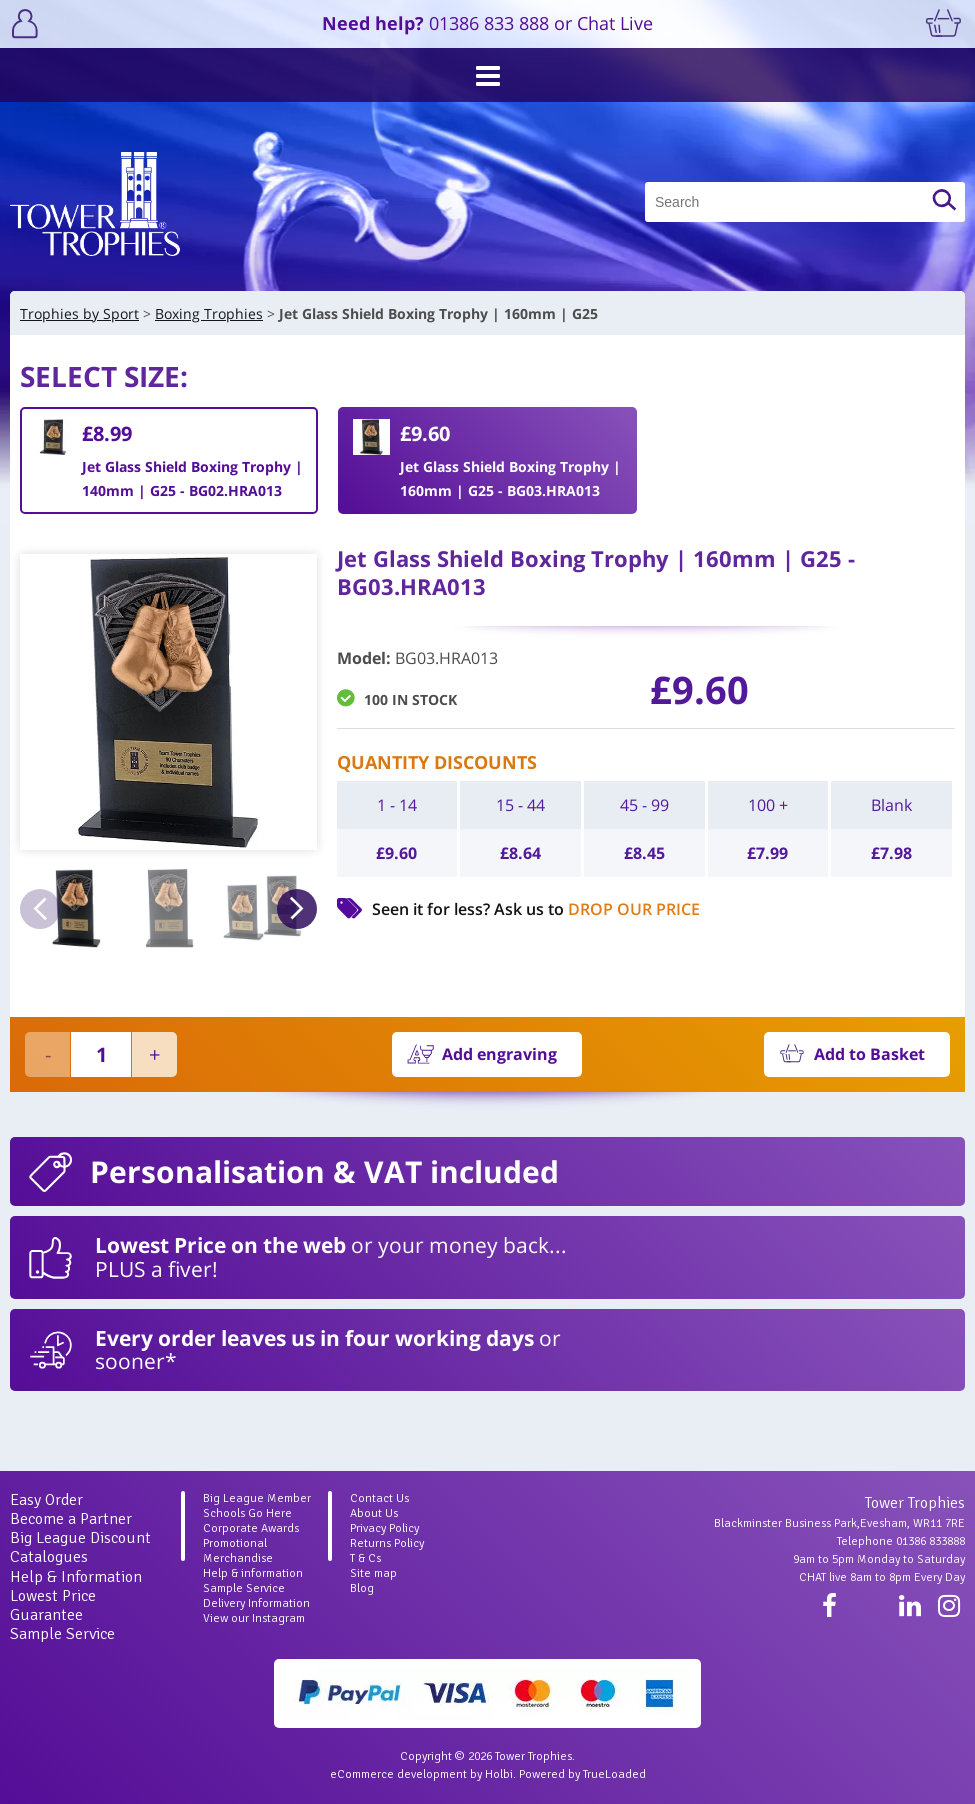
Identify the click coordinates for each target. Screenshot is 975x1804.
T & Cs (365, 1558)
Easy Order (46, 1500)
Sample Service (62, 1634)
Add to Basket (869, 1054)
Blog (362, 1588)
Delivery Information (256, 1603)
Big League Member (257, 1498)
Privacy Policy (384, 1528)
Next (297, 909)
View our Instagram (254, 1618)
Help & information (253, 1573)
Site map (373, 1573)
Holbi (499, 1774)
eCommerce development (398, 1774)
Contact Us (379, 1498)
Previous (40, 909)
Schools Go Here (247, 1513)
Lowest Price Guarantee (53, 1605)
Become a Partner (71, 1519)
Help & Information (76, 1577)
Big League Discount (80, 1538)
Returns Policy (387, 1543)
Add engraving (499, 1054)
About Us (374, 1513)
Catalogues (49, 1557)
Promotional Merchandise (238, 1551)
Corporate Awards (251, 1528)
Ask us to (597, 909)
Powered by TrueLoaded (582, 1774)
